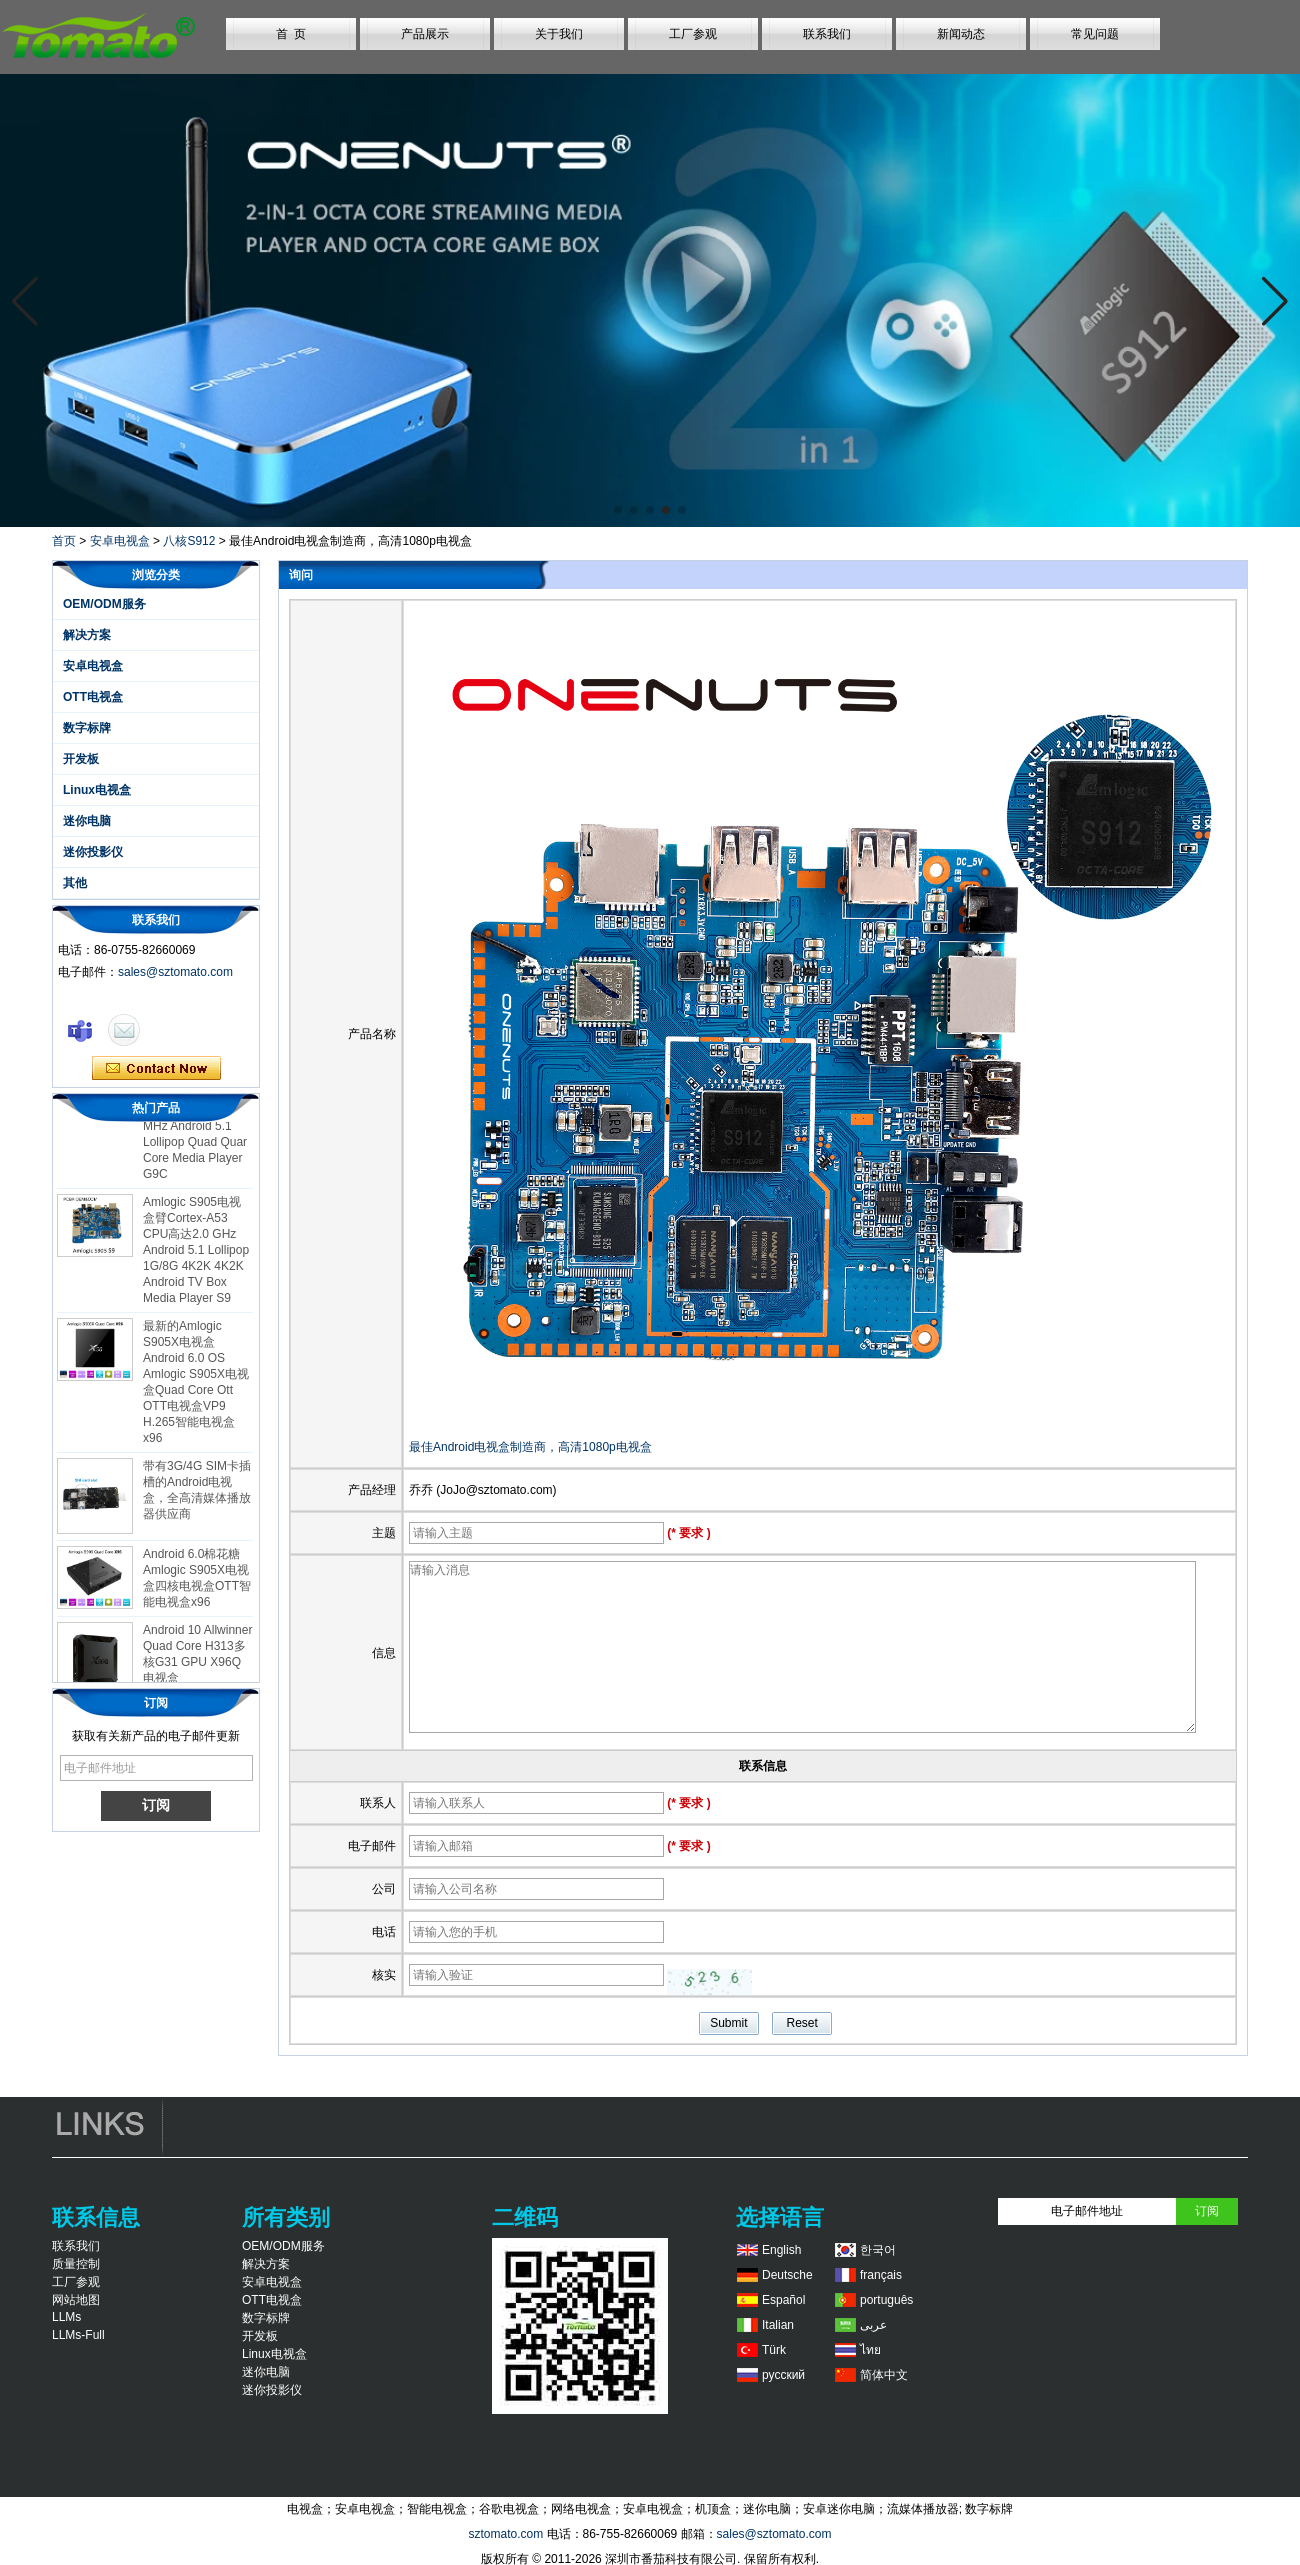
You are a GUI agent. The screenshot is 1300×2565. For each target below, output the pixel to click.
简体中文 (884, 2375)
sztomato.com (505, 2534)
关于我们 (559, 34)
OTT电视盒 (93, 697)
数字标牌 (87, 728)
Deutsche (787, 2275)
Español (783, 2300)
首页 (64, 541)
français (881, 2275)
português (886, 2300)
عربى (873, 2325)
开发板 (81, 759)
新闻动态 (961, 34)
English (781, 2250)
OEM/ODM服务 (104, 604)
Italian (778, 2325)
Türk (774, 2350)
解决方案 (87, 635)
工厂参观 (693, 34)
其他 (75, 883)
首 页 (291, 34)
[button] (618, 510)
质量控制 (76, 2264)
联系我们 (827, 34)
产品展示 (425, 34)
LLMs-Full (78, 2335)
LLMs (66, 2317)
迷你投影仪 (93, 852)
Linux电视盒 (97, 790)
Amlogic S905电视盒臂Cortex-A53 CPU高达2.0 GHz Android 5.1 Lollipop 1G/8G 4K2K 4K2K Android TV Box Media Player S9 (196, 1254)
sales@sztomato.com (175, 972)
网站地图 (76, 2300)
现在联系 (156, 1069)
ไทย (870, 2350)
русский (783, 2375)
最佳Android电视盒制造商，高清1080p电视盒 (530, 1447)
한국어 (878, 2250)
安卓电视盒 (120, 541)
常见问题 (1095, 34)
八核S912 (189, 541)
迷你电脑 (87, 821)
